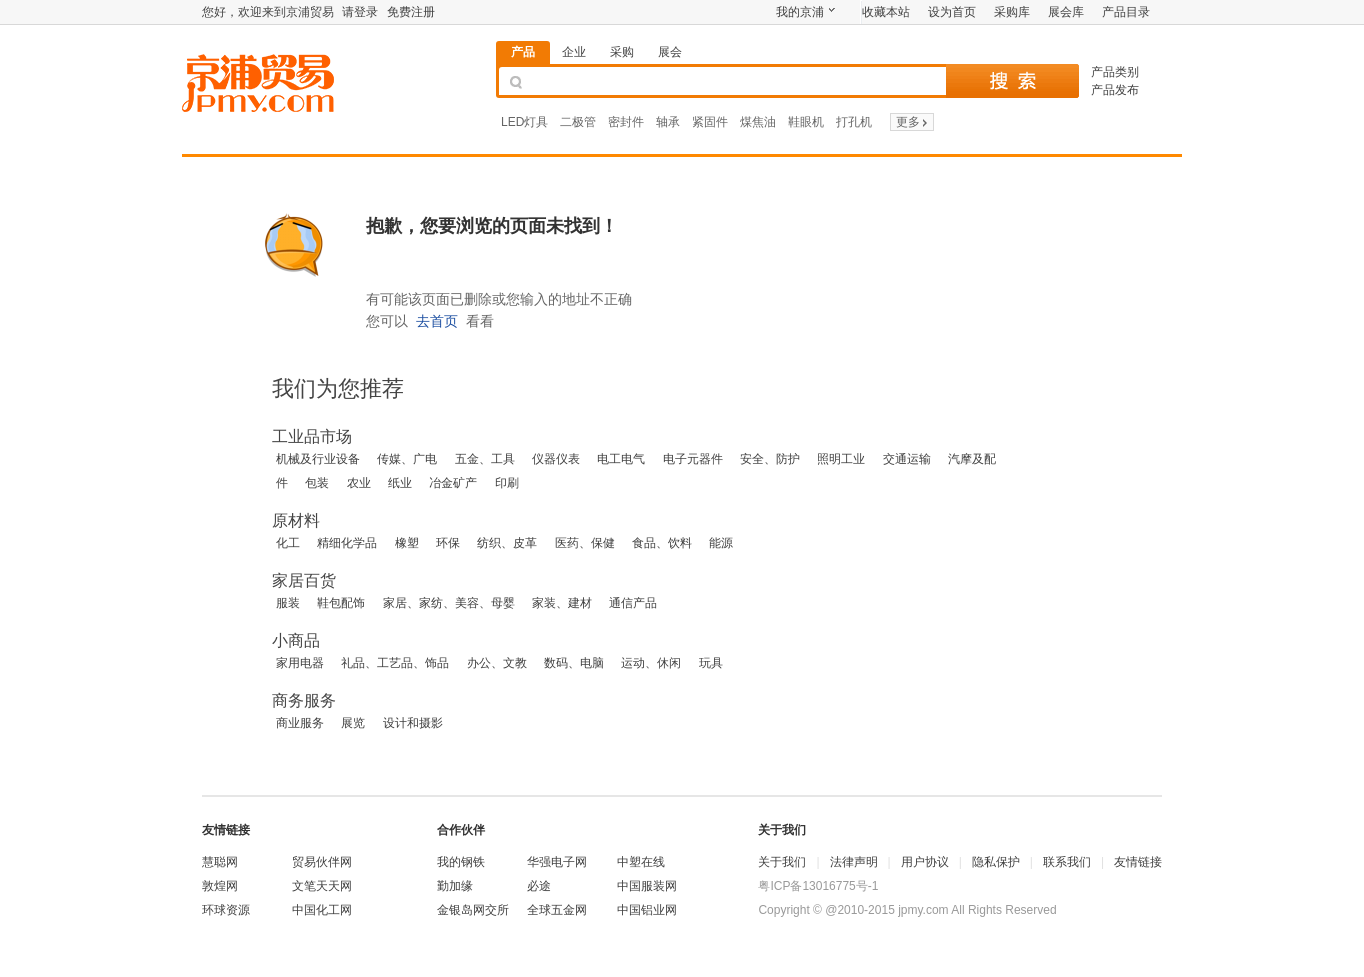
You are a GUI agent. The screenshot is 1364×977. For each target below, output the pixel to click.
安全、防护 (770, 459)
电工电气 (621, 459)
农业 (359, 483)
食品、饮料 (662, 543)
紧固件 (710, 122)
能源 (721, 543)
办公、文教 (497, 663)
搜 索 (1012, 81)
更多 (913, 122)
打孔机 (854, 122)
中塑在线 (641, 862)
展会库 (1066, 12)
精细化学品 (347, 543)
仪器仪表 (556, 459)
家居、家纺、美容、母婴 (449, 603)
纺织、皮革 (507, 543)
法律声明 (854, 862)
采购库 (1012, 12)
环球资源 (226, 910)
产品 (523, 52)
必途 (539, 886)
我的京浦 (800, 12)
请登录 (360, 12)
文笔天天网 (322, 886)
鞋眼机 (806, 122)
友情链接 (1138, 862)
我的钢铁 (461, 862)
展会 (670, 52)
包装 (317, 483)
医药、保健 (585, 543)
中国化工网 (322, 910)
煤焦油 (758, 122)
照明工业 (841, 459)
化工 (288, 543)
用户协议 (925, 862)
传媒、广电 (407, 459)
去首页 (437, 321)
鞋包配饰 (341, 603)
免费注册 (411, 12)
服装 (288, 603)
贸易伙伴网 (322, 862)
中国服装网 (647, 886)
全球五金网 (557, 910)
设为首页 (952, 12)
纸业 (400, 483)
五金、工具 (485, 459)
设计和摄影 (413, 723)
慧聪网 (220, 862)
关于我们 (782, 862)
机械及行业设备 (318, 459)
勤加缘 (455, 886)
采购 (622, 52)
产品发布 (1115, 90)
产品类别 (1115, 72)
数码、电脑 (574, 663)
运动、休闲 (651, 663)
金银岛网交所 (473, 910)
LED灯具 (524, 122)
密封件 (626, 122)
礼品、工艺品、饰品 (395, 663)
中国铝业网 (647, 910)
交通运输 (907, 459)
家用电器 (300, 663)
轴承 (668, 122)
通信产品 (633, 603)
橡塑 (407, 543)
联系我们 (1067, 862)
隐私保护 (996, 862)
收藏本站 (886, 12)
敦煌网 (220, 886)
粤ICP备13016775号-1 (818, 886)
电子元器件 (693, 459)
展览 (353, 723)
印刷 (507, 483)
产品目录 (1126, 12)
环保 (448, 543)
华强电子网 (557, 862)
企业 (574, 52)
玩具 (711, 663)
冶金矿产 (453, 483)
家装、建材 (562, 603)
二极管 (578, 122)
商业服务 (300, 723)
